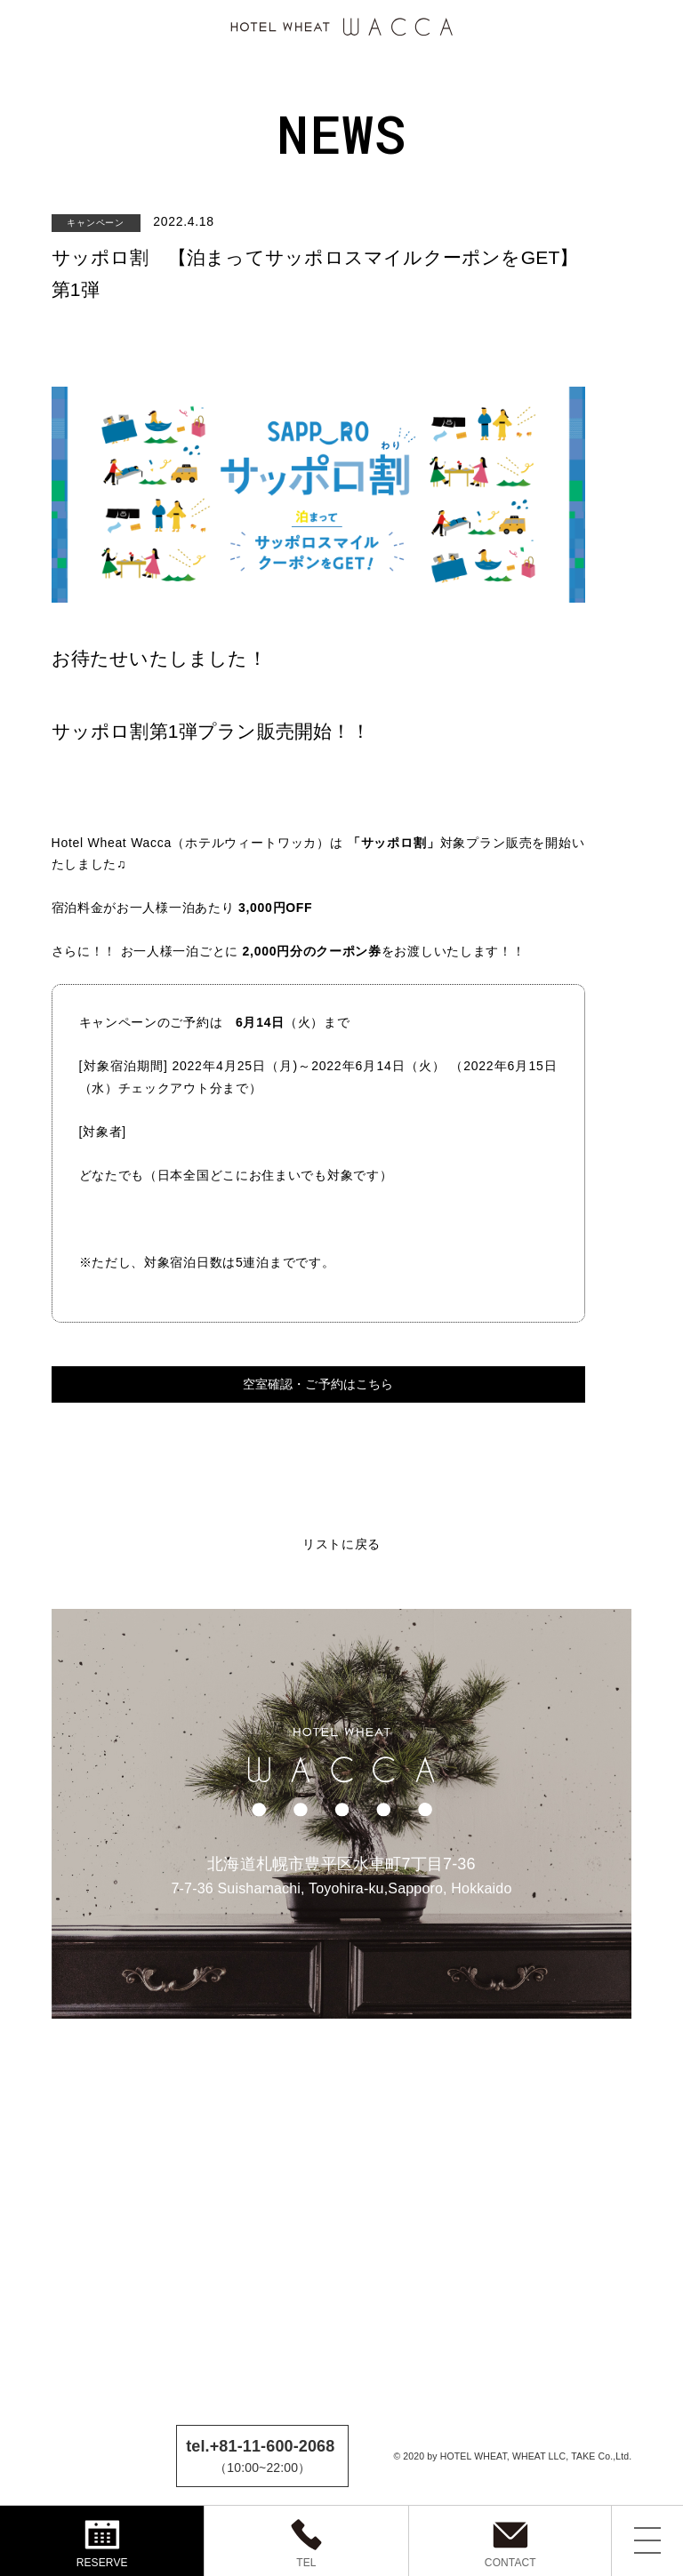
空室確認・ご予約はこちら (318, 1384)
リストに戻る (341, 1543)
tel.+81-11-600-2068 (260, 2446)
